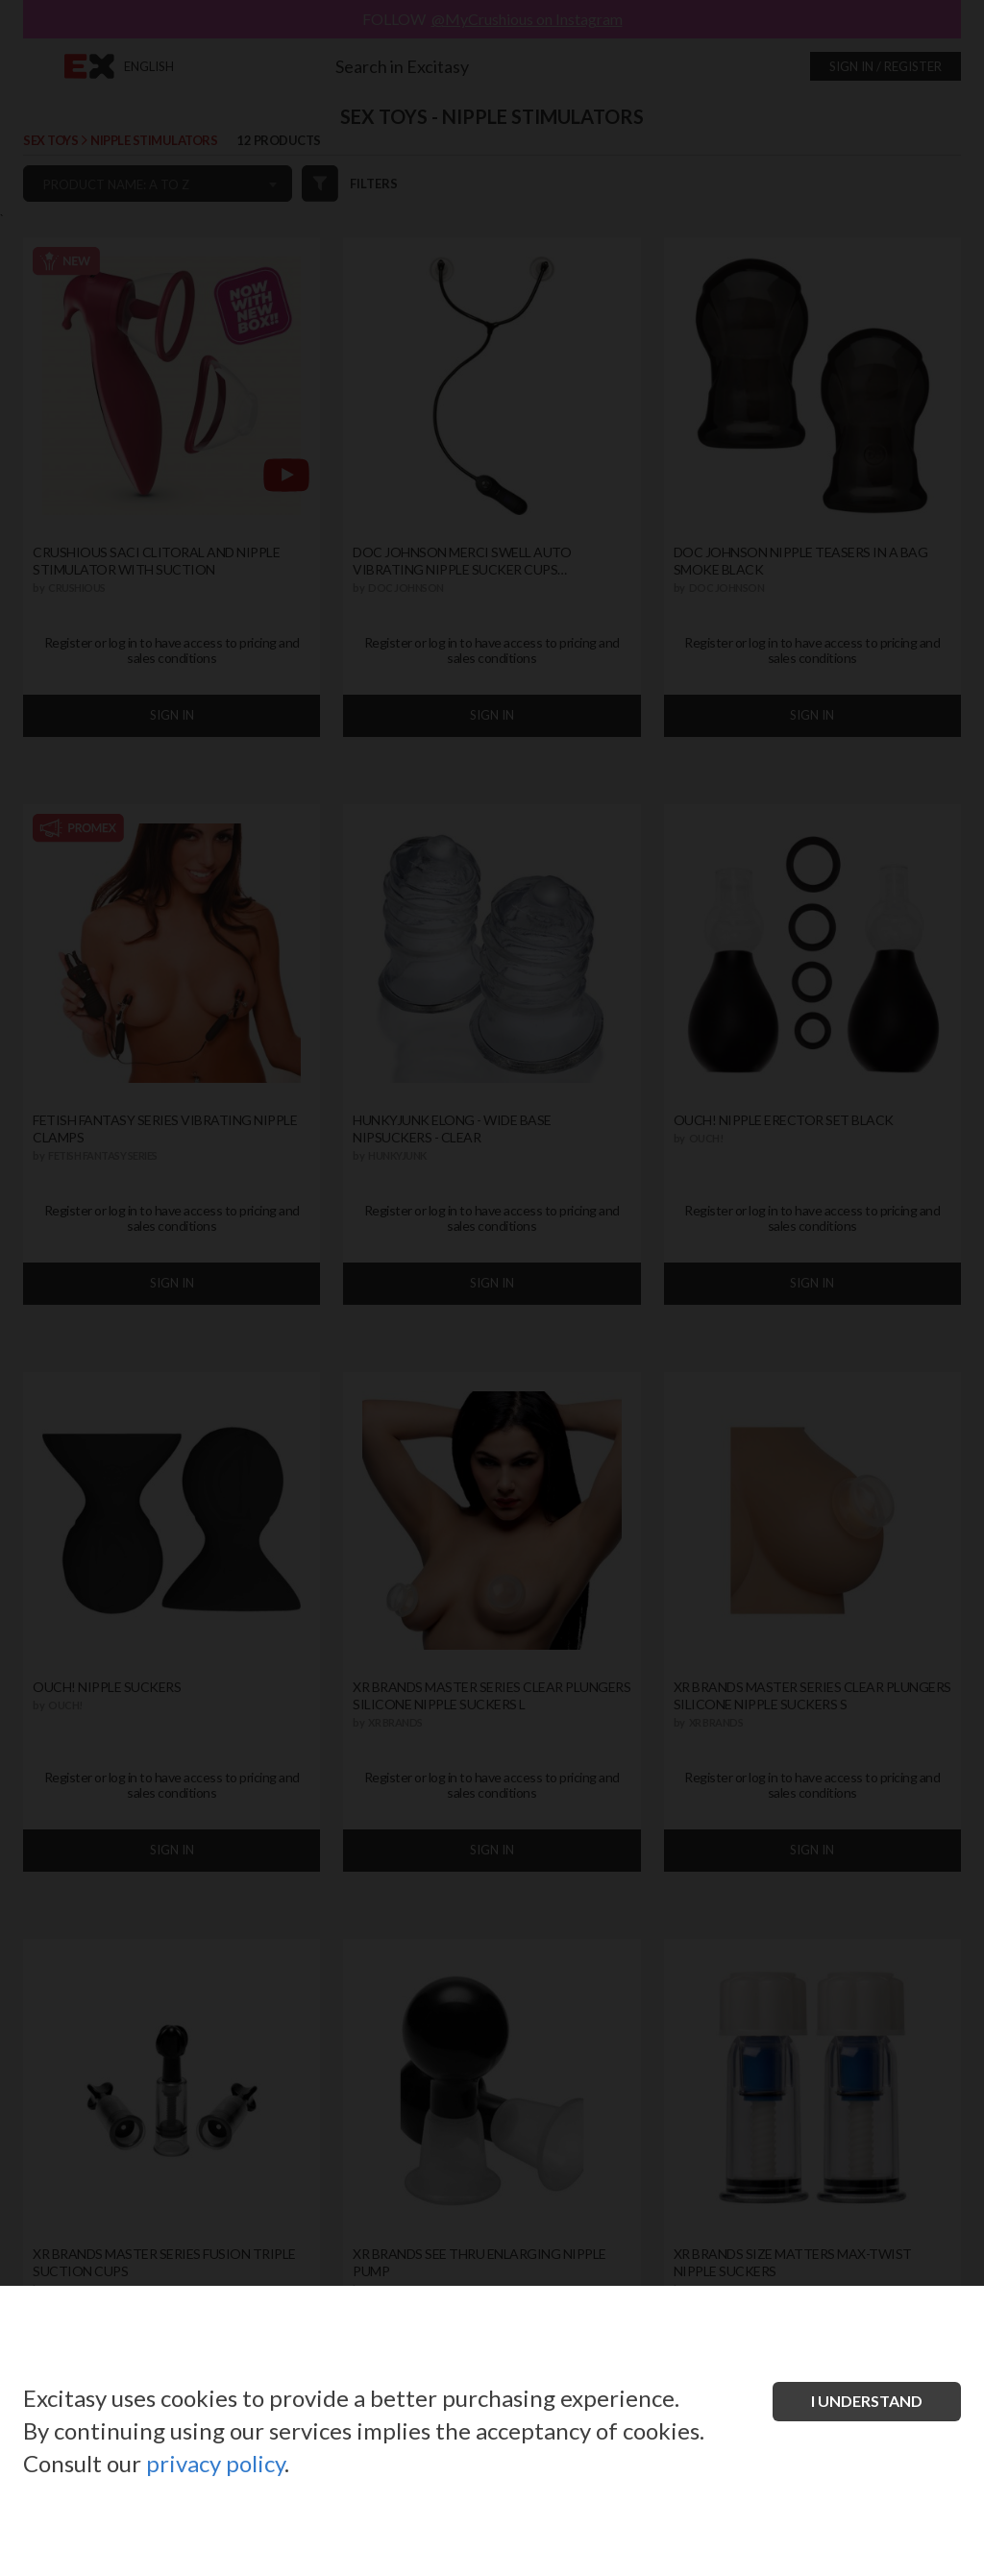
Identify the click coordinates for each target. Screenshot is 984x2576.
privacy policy (215, 2463)
